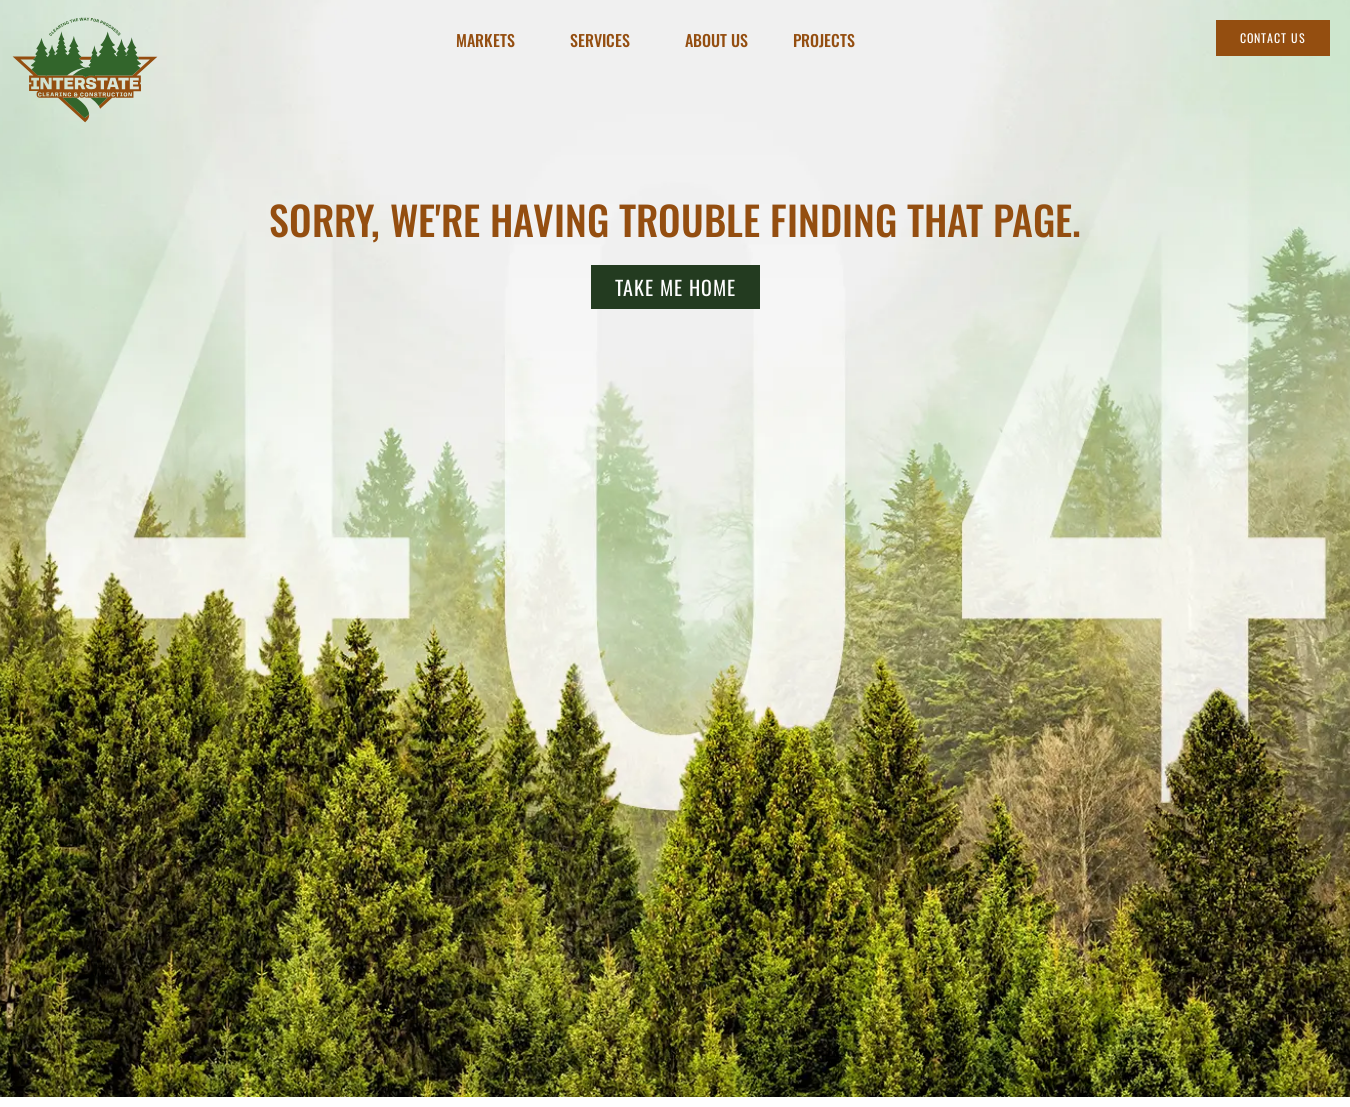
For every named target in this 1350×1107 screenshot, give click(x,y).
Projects (824, 40)
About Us (716, 40)
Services (605, 40)
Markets (490, 40)
